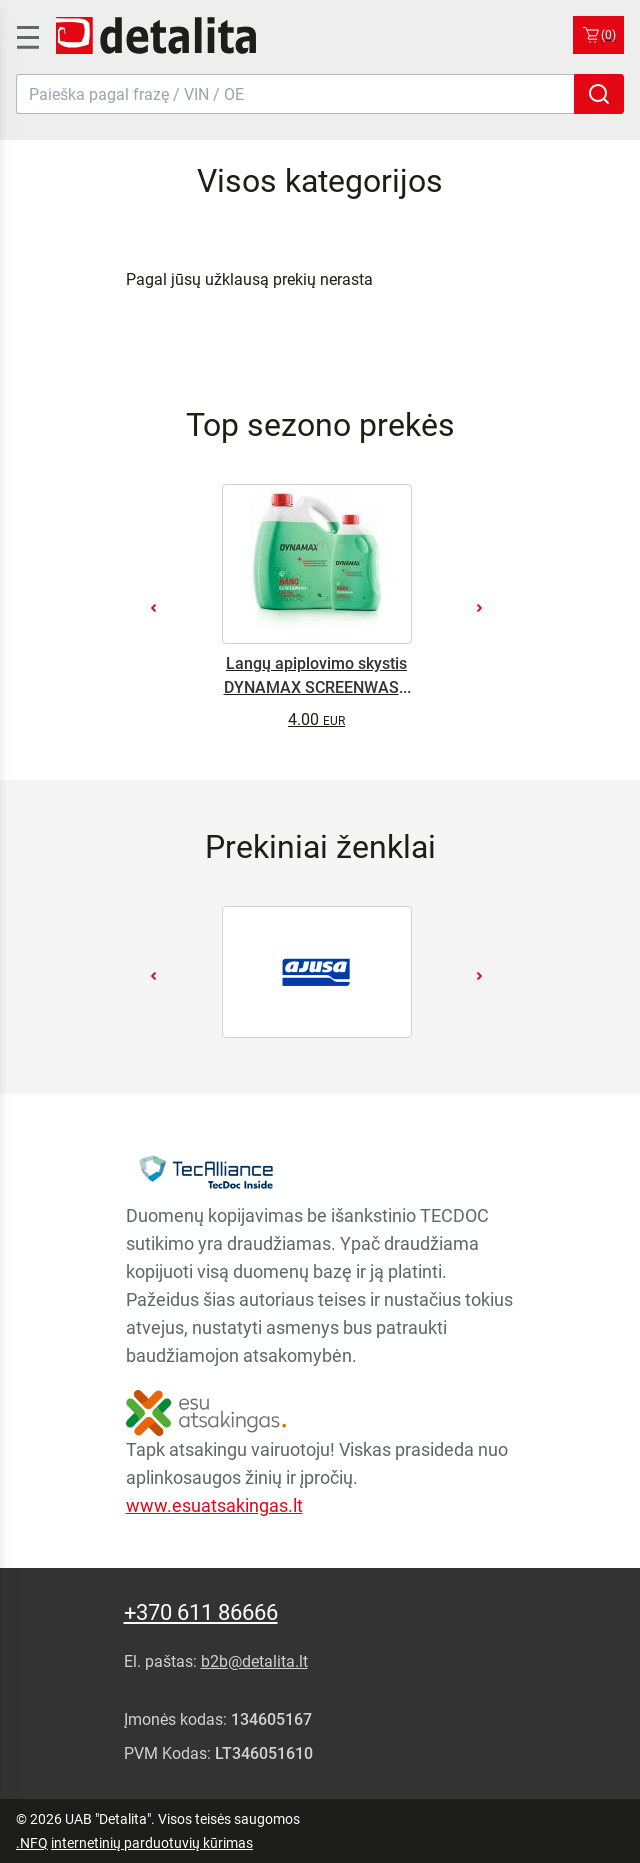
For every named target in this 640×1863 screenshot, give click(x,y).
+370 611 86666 (201, 1612)
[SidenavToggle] (26, 35)
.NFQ (32, 1843)
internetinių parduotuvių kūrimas (152, 1843)
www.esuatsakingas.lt (214, 1505)
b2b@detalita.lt (254, 1661)
